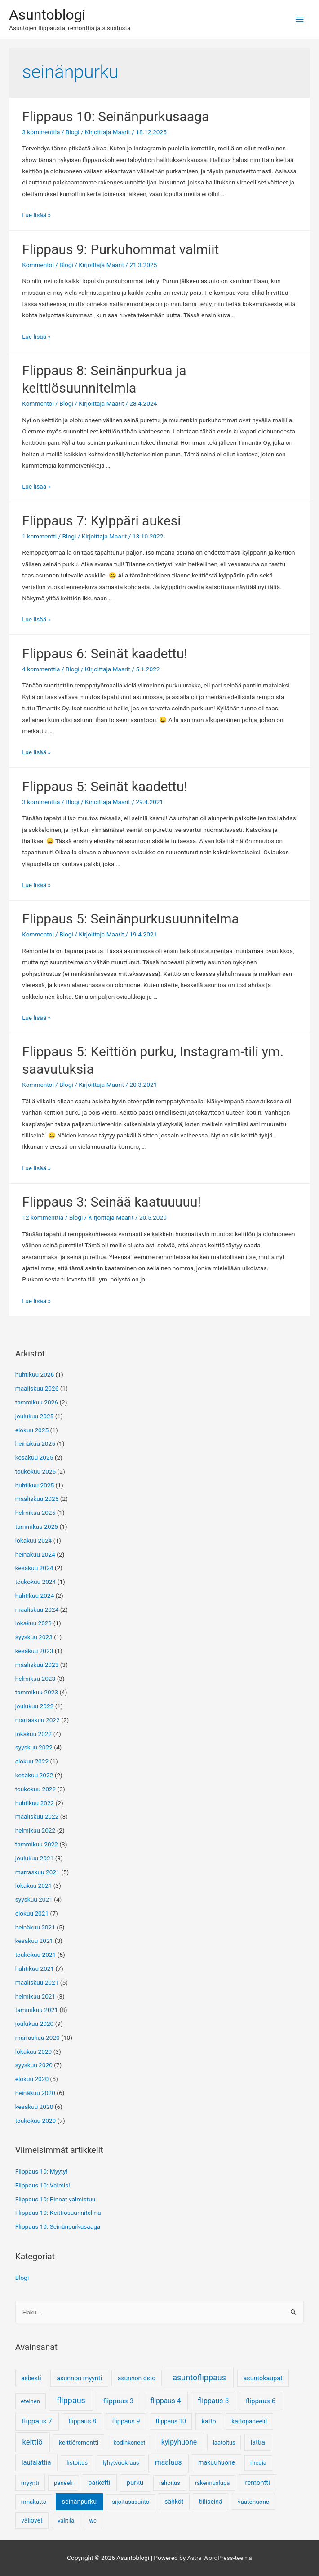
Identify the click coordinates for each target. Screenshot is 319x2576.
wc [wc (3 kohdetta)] (93, 2520)
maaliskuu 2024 (37, 1609)
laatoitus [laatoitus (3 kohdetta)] (224, 2442)
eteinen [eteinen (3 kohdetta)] (30, 2401)
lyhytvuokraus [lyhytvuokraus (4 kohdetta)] (120, 2462)
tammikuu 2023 (36, 1692)
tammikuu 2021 (36, 2009)
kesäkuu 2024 (34, 1567)
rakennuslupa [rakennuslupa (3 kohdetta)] (212, 2483)
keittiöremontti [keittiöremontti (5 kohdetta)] (78, 2442)
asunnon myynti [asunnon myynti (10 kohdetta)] (79, 2378)
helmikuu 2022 (35, 1830)
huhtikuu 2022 (34, 1802)
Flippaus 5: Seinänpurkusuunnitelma (130, 919)
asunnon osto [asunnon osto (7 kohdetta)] (136, 2378)
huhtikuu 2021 (34, 1968)
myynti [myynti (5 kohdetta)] (30, 2482)
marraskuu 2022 (37, 1719)
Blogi (73, 132)
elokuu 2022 (32, 1761)
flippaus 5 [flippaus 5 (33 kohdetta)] (213, 2401)
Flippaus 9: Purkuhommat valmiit (120, 249)
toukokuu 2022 (35, 1789)
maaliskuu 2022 (37, 1816)
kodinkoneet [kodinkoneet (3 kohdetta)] (130, 2442)
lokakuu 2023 (33, 1623)
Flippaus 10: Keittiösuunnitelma (58, 2212)
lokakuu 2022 (33, 1733)
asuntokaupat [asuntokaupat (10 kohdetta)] (263, 2378)
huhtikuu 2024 (34, 1595)
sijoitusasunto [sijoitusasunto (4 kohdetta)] (130, 2501)
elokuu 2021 (32, 1913)
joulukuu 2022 (34, 1706)
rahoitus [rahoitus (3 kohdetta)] (169, 2483)
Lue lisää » (36, 215)
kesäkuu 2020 (34, 2106)
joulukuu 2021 (34, 1858)
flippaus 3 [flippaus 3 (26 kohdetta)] (118, 2401)
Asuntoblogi (47, 14)
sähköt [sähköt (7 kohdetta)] (173, 2501)
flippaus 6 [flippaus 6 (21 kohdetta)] (260, 2401)
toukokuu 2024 (35, 1581)
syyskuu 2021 (34, 1899)
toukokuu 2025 (35, 1471)
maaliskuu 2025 (37, 1498)
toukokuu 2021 (35, 1954)
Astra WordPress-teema (219, 2557)
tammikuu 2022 (36, 1844)
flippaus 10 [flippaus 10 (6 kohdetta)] (170, 2421)
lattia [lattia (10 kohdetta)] (258, 2442)
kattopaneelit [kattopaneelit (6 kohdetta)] (249, 2421)
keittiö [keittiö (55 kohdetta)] (32, 2442)
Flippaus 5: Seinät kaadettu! (104, 786)
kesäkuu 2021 (34, 1940)
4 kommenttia (41, 669)
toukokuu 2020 (35, 2120)
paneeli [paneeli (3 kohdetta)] (63, 2483)
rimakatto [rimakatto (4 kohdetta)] (34, 2501)
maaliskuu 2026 (37, 1388)
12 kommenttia (42, 1217)
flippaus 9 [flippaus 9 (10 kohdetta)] (126, 2421)
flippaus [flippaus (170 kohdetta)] (71, 2400)
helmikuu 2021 (35, 1996)
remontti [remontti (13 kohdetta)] (257, 2483)
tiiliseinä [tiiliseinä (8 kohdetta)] (210, 2501)
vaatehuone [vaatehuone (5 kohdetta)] (253, 2501)
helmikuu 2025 (35, 1512)
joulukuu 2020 (34, 2023)
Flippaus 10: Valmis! (42, 2185)
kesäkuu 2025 (34, 1457)
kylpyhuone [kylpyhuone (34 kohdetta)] (179, 2442)
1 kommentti (39, 536)
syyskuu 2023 (34, 1636)
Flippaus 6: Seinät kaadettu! (104, 653)
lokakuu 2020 (33, 2051)
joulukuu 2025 (34, 1416)
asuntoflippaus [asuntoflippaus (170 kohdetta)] (199, 2377)
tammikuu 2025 (36, 1526)
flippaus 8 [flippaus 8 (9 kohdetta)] (82, 2421)
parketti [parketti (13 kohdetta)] (99, 2483)
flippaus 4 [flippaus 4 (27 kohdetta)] (166, 2401)
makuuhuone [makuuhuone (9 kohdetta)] (216, 2462)
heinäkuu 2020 (35, 2092)
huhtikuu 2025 (34, 1485)
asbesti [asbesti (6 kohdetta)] (31, 2378)
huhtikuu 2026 (34, 1374)
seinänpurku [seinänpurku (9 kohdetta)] (79, 2501)
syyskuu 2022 (34, 1747)
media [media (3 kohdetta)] (258, 2462)
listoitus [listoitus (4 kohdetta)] (77, 2462)
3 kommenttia (41, 132)
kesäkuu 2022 (34, 1775)
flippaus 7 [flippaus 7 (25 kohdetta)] (37, 2421)
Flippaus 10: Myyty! (41, 2171)
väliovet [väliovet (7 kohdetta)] (31, 2520)
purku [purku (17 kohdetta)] (135, 2483)
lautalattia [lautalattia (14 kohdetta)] (36, 2462)
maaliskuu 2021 (37, 1982)
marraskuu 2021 (37, 1872)
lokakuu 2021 (33, 1885)
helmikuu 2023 (35, 1678)
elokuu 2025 (32, 1430)
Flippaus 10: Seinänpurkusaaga (115, 116)
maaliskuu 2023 (37, 1664)
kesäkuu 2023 (34, 1650)
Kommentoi (37, 264)
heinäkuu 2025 (35, 1443)
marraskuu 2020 (37, 2037)
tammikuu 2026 (36, 1402)
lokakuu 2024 (33, 1540)
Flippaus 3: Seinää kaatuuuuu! (111, 1202)
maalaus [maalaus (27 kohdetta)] (168, 2462)
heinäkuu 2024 (35, 1554)
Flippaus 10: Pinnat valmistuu (55, 2199)
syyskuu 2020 (34, 2065)
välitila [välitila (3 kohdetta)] (66, 2520)
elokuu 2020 (32, 2078)
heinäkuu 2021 (35, 1927)
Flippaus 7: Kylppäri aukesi (101, 521)
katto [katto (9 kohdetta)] (208, 2421)
